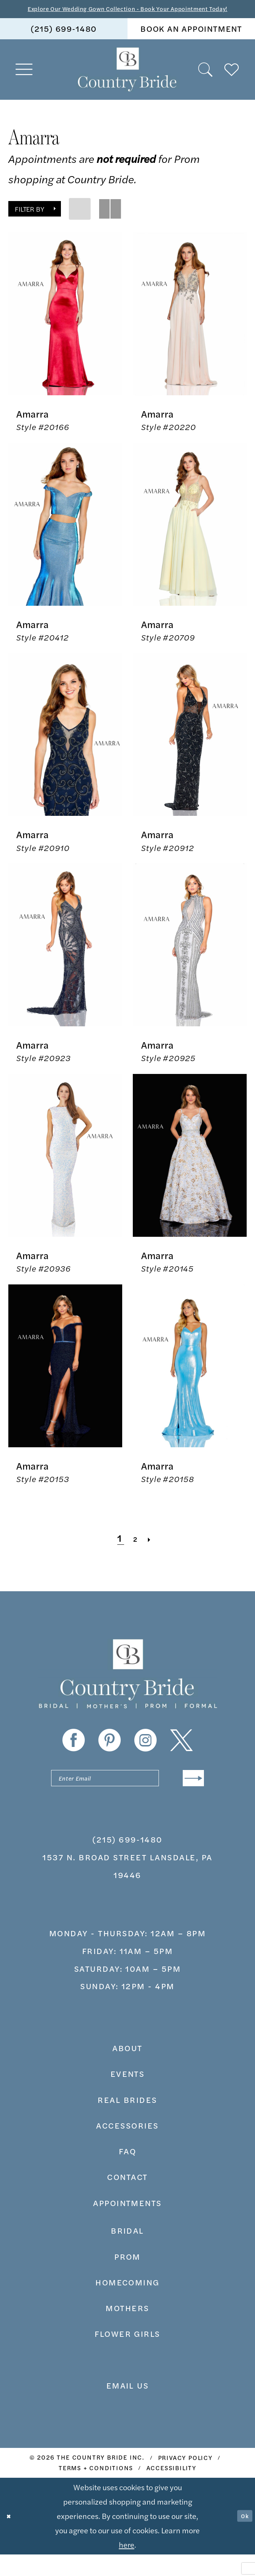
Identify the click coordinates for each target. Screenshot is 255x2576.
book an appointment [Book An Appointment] (191, 43)
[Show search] (206, 84)
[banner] (127, 84)
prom (127, 2278)
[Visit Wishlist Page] (232, 84)
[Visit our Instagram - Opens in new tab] (145, 1755)
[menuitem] (64, 43)
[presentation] (65, 328)
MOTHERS (127, 2329)
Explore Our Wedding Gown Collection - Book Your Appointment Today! (127, 16)
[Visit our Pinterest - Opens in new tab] (109, 1755)
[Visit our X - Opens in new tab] (181, 1755)
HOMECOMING (127, 2303)
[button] (24, 84)
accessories (127, 2146)
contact (127, 2198)
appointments (127, 2224)
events (127, 2095)
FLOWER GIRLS (127, 2355)
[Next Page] (154, 1553)
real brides (127, 2121)
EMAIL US (127, 2406)
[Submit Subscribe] (189, 1796)
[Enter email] (127, 1796)
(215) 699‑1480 (127, 1860)
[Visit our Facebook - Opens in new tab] (73, 1755)
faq (127, 2172)
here (126, 2566)
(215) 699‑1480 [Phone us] (64, 43)
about (127, 2069)
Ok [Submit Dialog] (241, 2537)
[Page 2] (136, 1553)
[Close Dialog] (11, 2537)
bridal (127, 2251)
